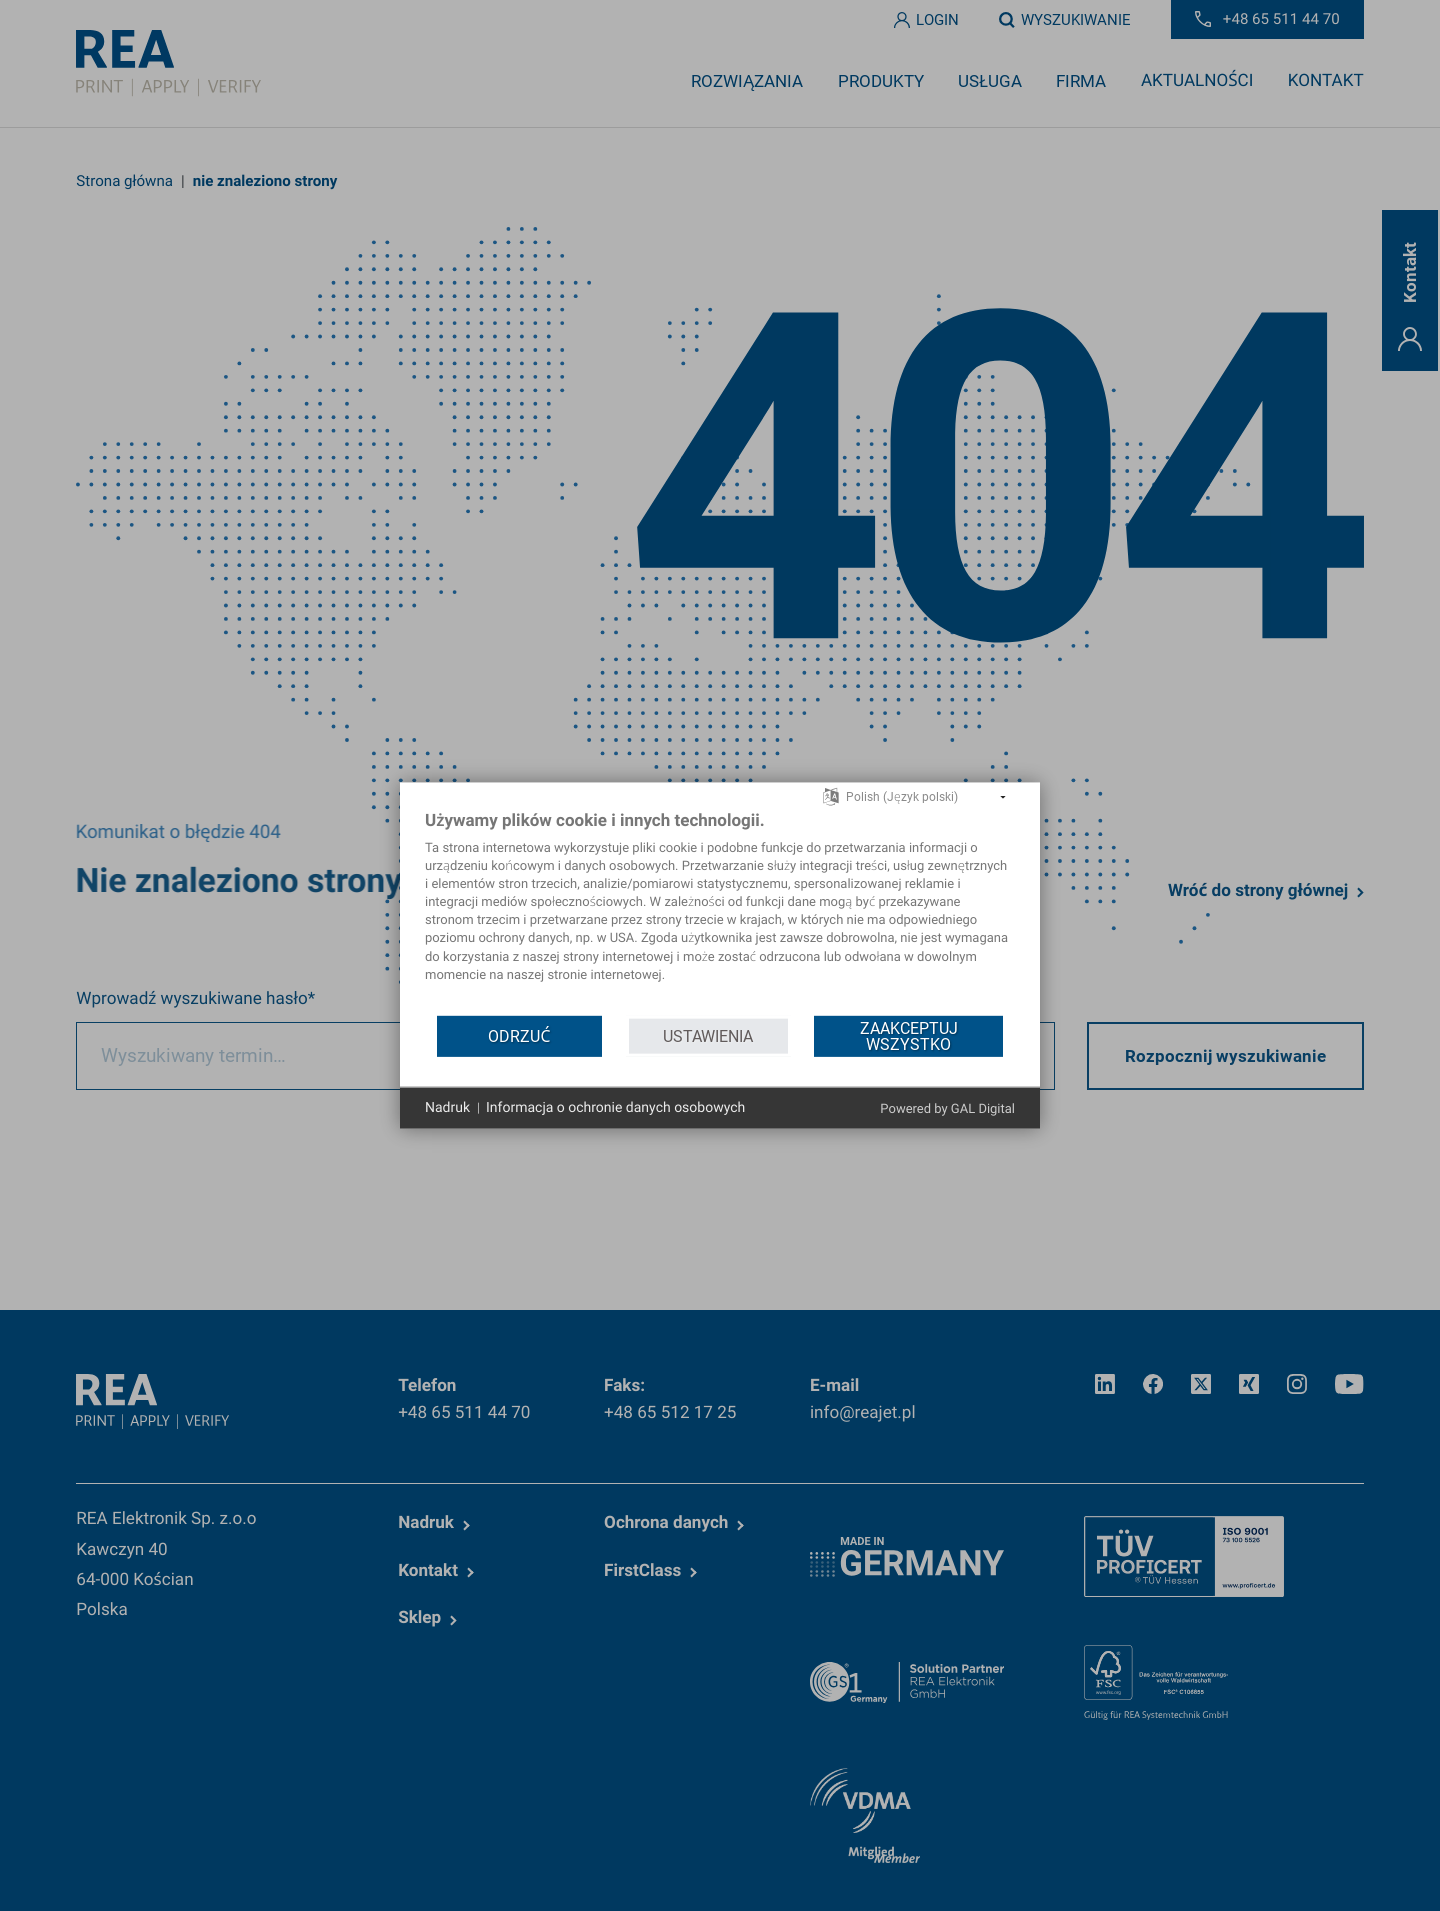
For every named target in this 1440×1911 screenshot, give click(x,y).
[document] (720, 911)
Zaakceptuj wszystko (909, 1035)
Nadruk (447, 1107)
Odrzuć (519, 1035)
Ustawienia (708, 1035)
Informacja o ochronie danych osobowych (615, 1107)
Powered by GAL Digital (947, 1109)
